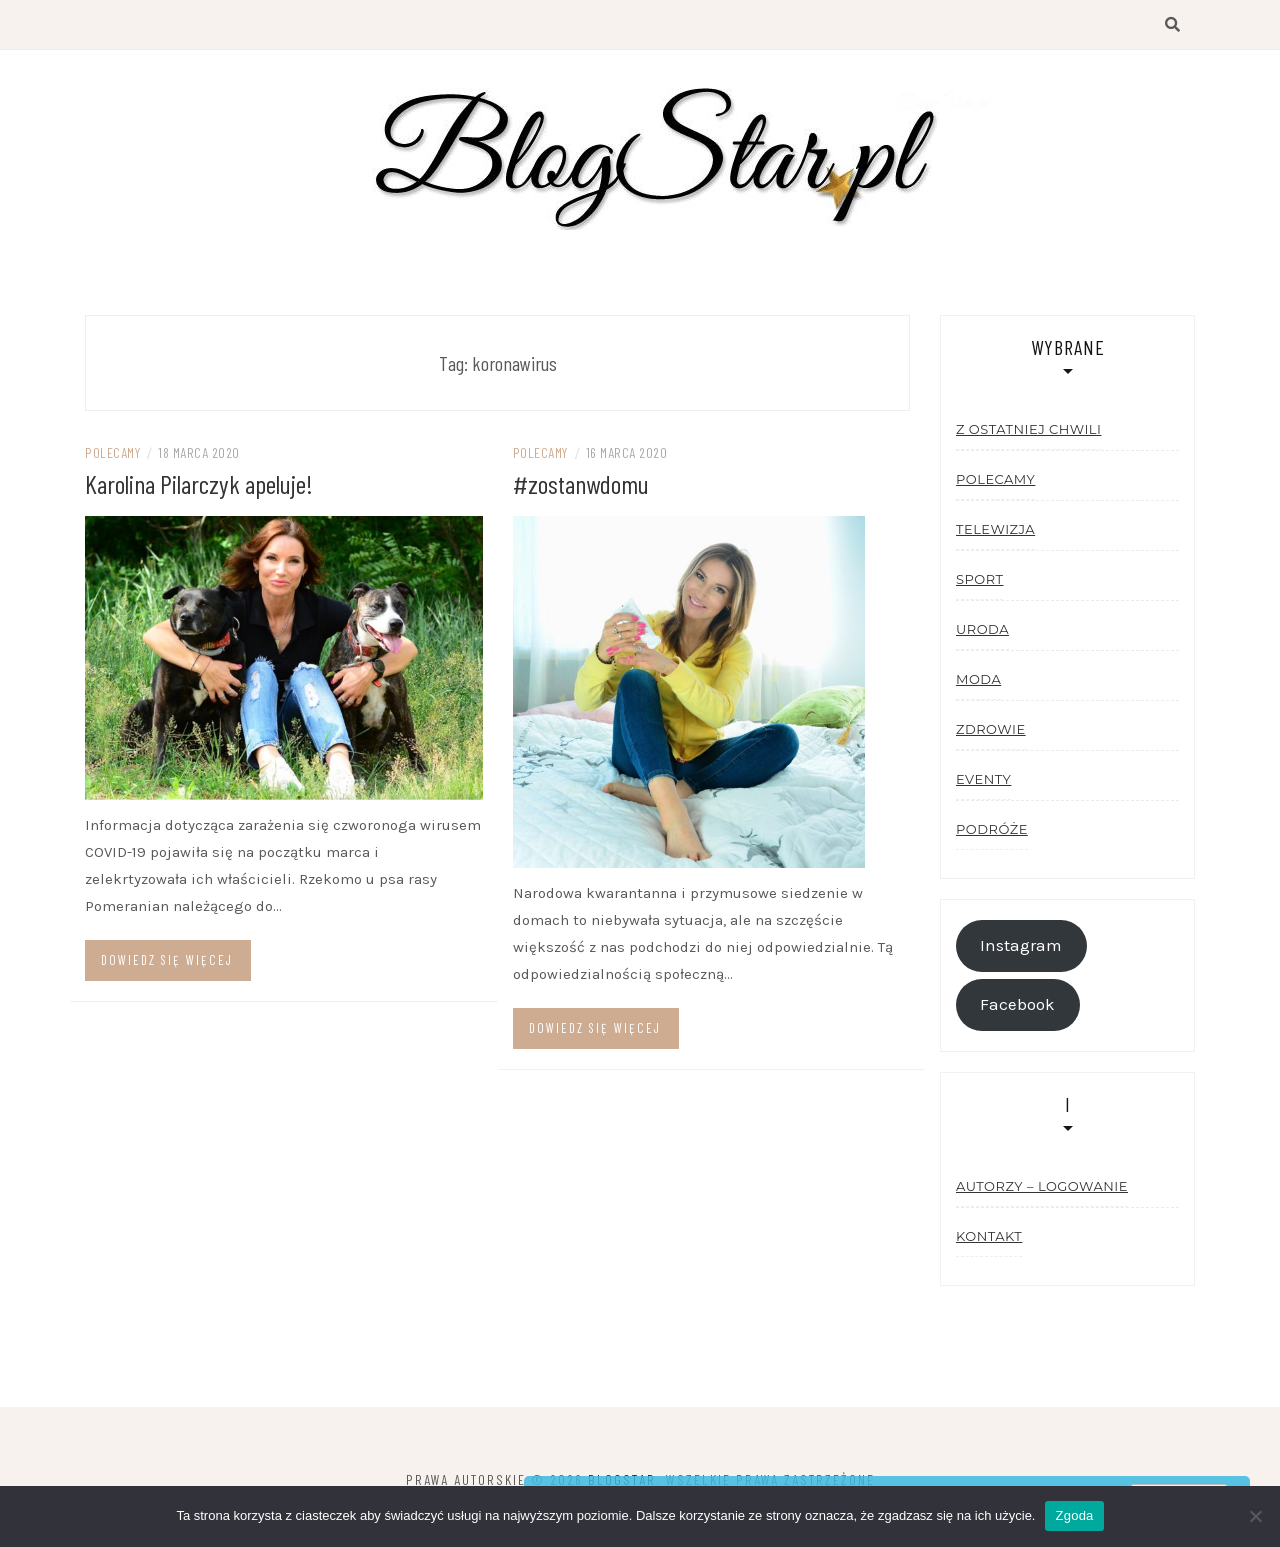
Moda (978, 679)
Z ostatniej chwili (1028, 429)
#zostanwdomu (581, 483)
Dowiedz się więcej (167, 960)
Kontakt (989, 1236)
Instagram (1021, 945)
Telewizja (995, 529)
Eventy (983, 779)
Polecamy (112, 452)
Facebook (1017, 1004)
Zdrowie (991, 729)
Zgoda (1074, 1515)
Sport (979, 579)
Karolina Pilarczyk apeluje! (199, 483)
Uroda (982, 629)
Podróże (992, 829)
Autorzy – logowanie (1042, 1186)
